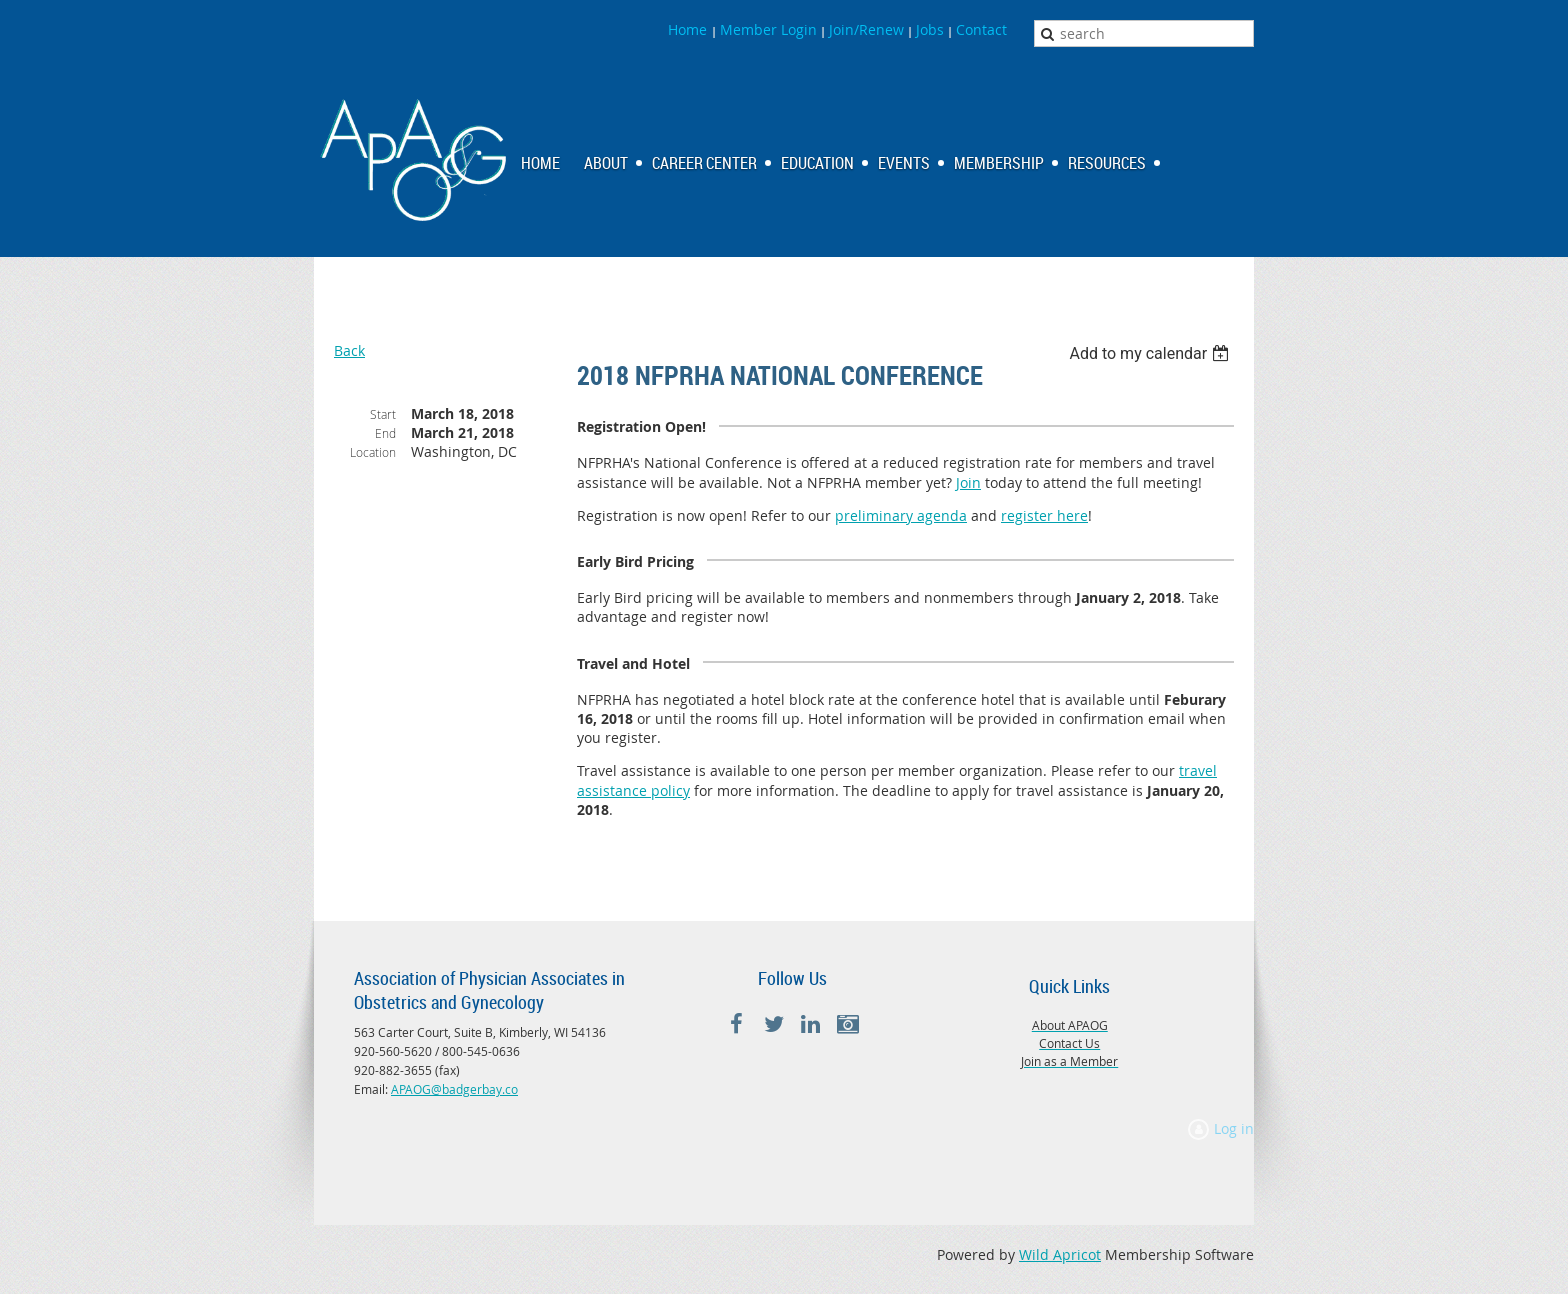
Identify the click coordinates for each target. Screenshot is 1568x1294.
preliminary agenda (901, 515)
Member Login (768, 29)
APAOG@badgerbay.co (454, 1089)
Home (689, 29)
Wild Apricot (1060, 1254)
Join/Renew (866, 29)
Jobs (930, 29)
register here (1044, 515)
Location (373, 452)
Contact (981, 29)
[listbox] (1151, 353)
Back (349, 350)
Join (968, 482)
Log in (1234, 1128)
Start (383, 414)
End (385, 433)
